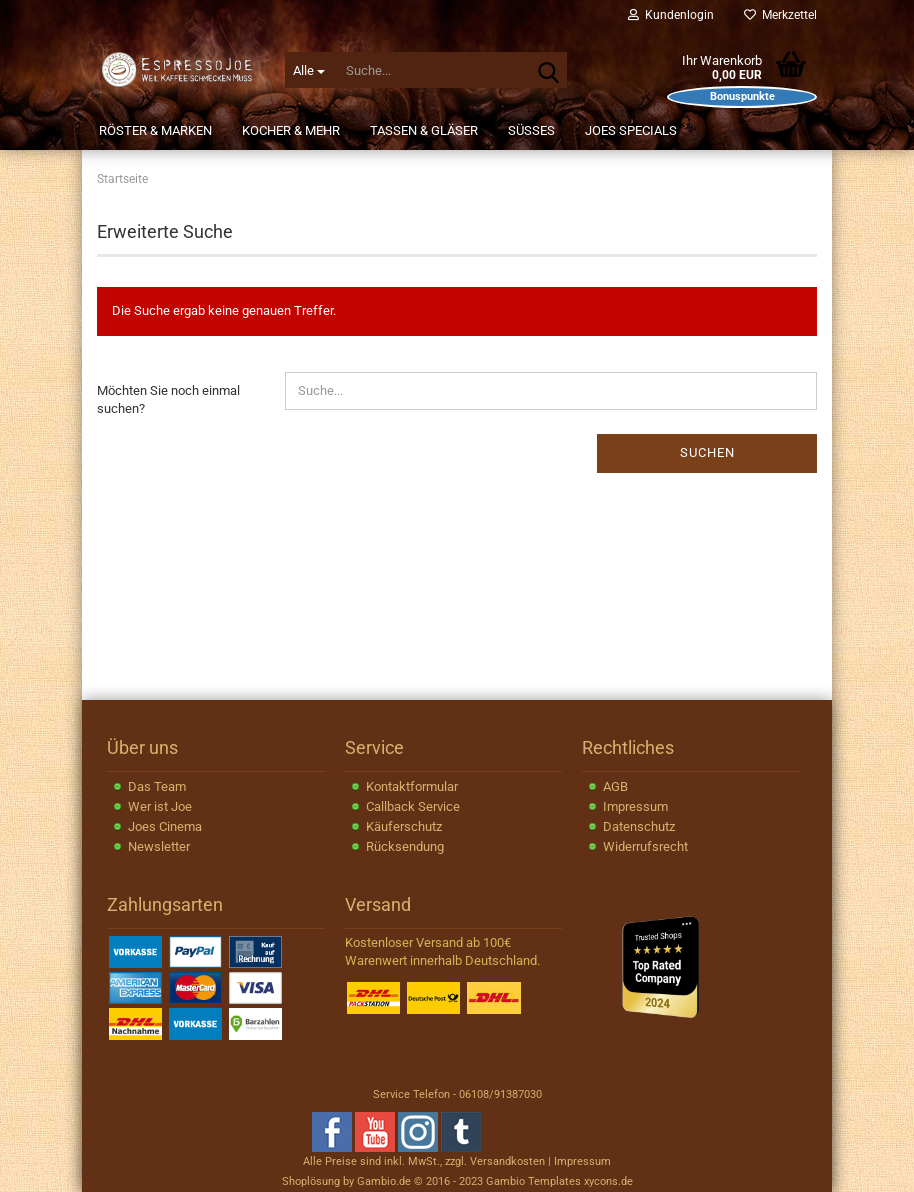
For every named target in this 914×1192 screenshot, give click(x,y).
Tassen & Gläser (424, 130)
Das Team (157, 786)
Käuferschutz (404, 826)
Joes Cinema (165, 826)
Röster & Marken (155, 130)
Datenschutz (639, 826)
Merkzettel (780, 15)
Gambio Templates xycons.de (559, 1181)
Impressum (635, 806)
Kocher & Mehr (291, 130)
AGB (615, 786)
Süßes (531, 130)
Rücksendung (405, 846)
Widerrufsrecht (645, 846)
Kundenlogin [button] (671, 15)
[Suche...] (309, 70)
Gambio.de (384, 1181)
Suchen (707, 452)
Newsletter (159, 846)
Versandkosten (507, 1161)
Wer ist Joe (160, 806)
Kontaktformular (412, 786)
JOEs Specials (631, 130)
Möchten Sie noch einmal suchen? (168, 400)
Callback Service (413, 806)
